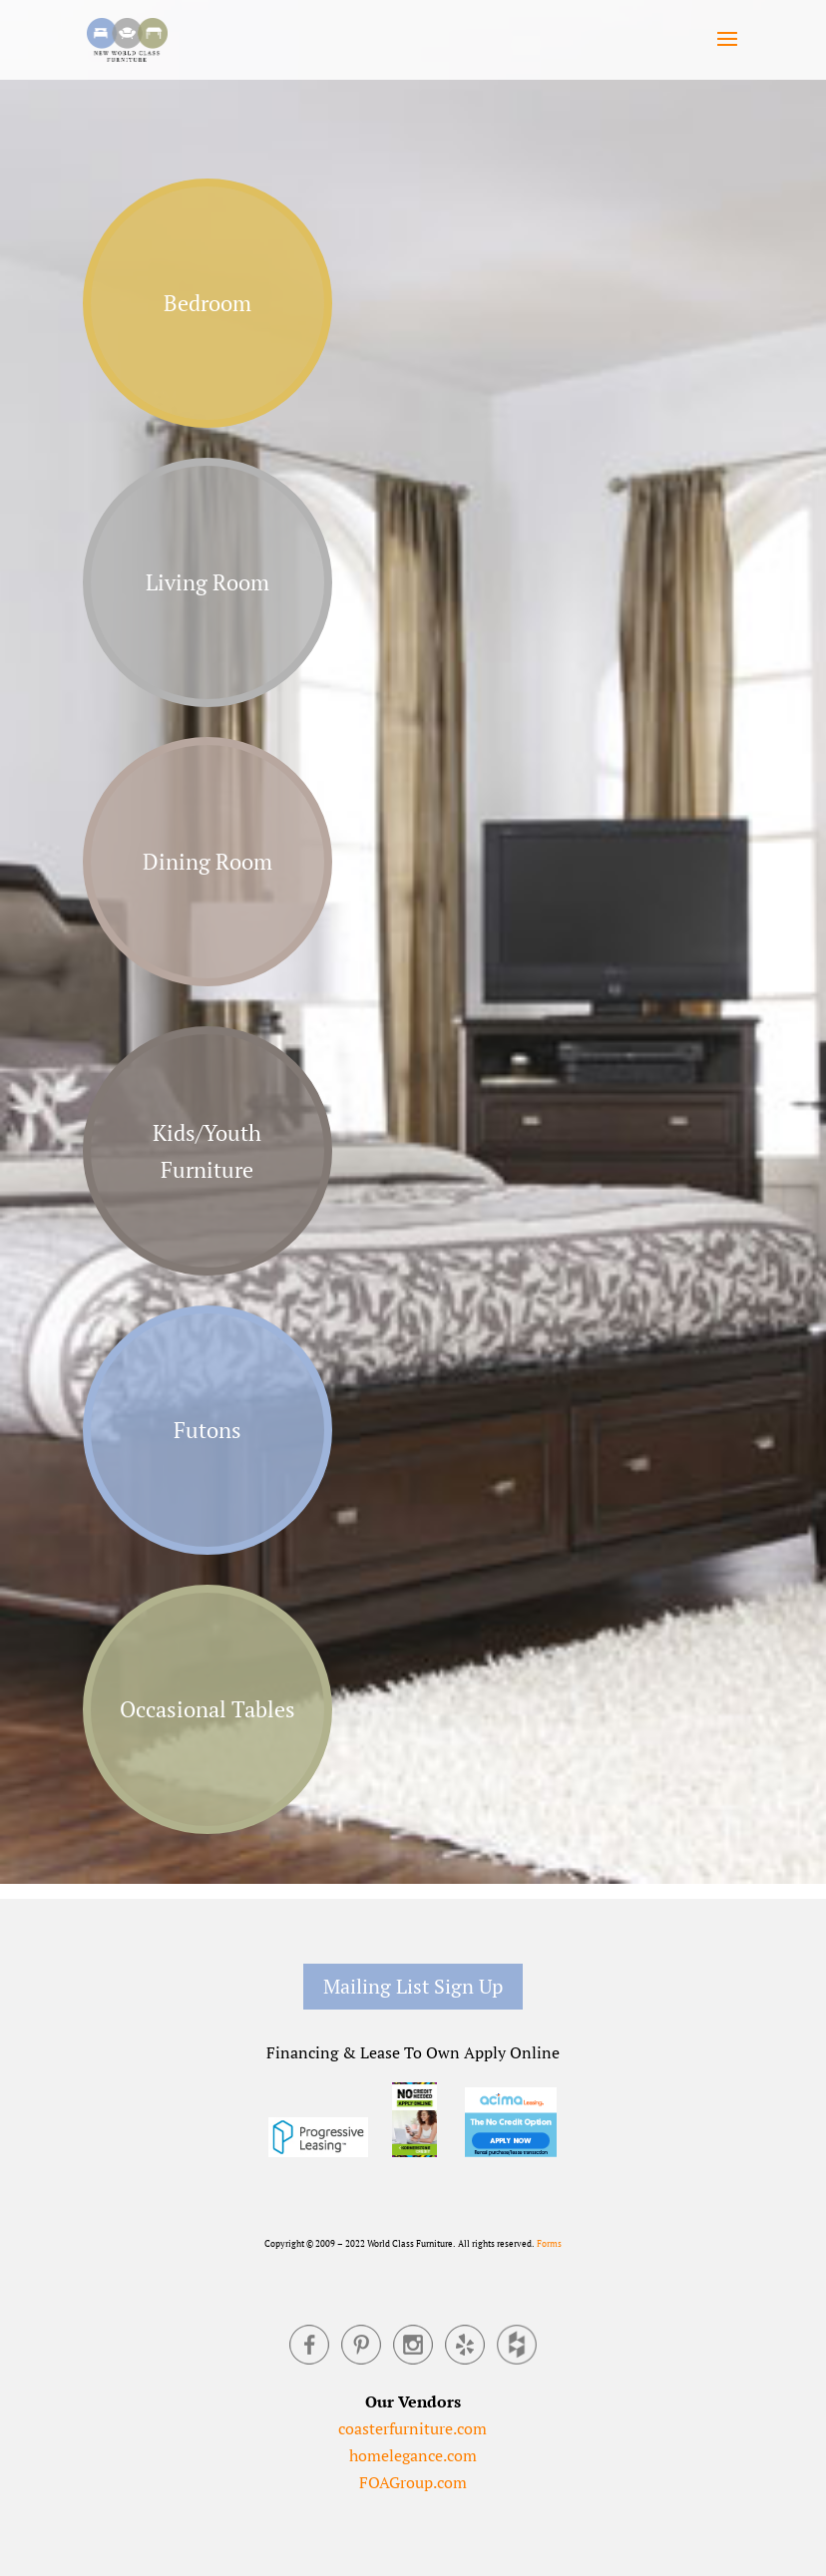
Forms (549, 2244)
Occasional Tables (207, 1708)
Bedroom (207, 302)
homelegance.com (413, 2455)
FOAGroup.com (413, 2482)
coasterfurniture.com (412, 2428)
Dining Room (207, 861)
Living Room (207, 581)
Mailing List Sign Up (413, 1986)
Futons (207, 1429)
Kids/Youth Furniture (207, 1151)
